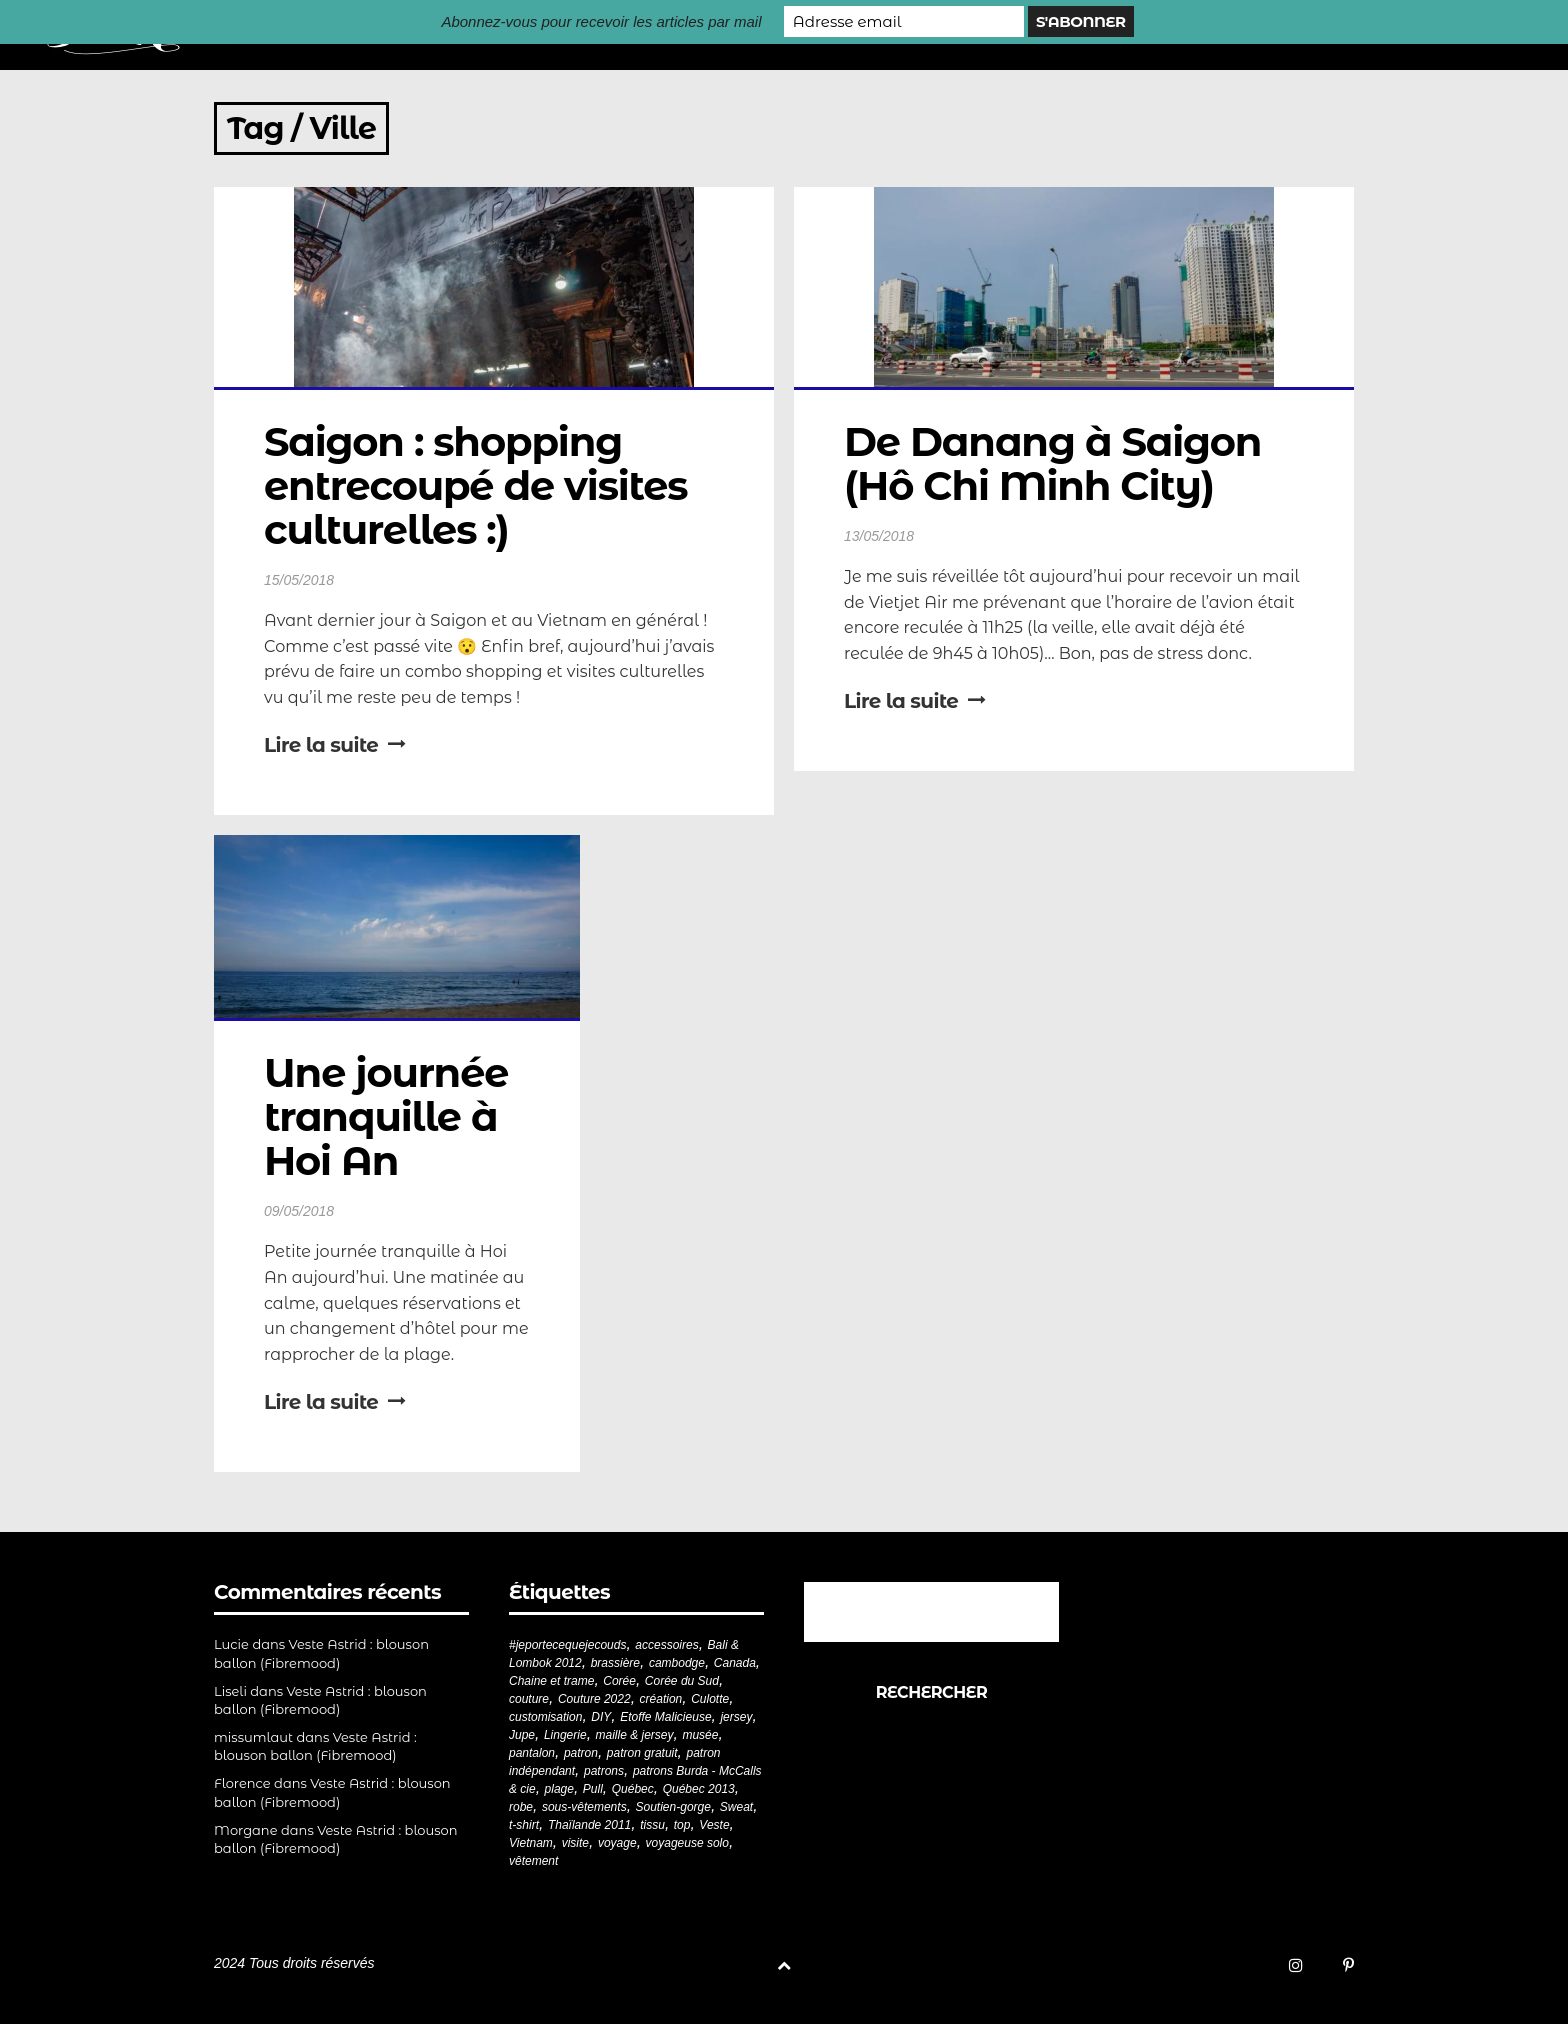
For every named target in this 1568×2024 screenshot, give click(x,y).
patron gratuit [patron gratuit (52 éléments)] (642, 1753)
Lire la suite (335, 745)
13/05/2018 (879, 536)
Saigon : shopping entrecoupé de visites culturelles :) (480, 485)
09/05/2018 (299, 1211)
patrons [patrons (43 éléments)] (604, 1771)
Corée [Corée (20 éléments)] (619, 1681)
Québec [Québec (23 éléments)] (633, 1789)
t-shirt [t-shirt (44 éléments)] (524, 1825)
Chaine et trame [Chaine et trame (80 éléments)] (551, 1681)
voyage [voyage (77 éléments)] (617, 1843)
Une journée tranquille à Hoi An (391, 1116)
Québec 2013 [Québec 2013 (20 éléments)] (699, 1789)
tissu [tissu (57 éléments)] (652, 1825)
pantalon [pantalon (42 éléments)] (532, 1753)
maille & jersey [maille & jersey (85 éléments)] (635, 1735)
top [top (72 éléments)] (682, 1825)
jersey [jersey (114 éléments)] (736, 1717)
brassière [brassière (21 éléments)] (615, 1663)
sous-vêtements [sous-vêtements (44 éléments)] (584, 1807)
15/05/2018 (299, 580)
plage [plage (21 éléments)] (559, 1789)
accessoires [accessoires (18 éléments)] (666, 1645)
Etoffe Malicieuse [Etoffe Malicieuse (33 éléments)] (665, 1717)
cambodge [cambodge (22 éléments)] (677, 1663)
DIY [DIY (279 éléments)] (601, 1717)
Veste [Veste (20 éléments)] (714, 1825)
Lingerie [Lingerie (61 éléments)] (565, 1735)
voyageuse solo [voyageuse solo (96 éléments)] (687, 1843)
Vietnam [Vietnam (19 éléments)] (531, 1843)
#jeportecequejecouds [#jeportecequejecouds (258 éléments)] (567, 1645)
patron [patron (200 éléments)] (581, 1753)
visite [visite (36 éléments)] (575, 1843)
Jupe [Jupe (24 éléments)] (522, 1735)
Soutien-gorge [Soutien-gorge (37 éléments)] (673, 1807)
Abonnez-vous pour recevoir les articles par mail (601, 21)
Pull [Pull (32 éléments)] (593, 1789)
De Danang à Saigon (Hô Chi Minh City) (1057, 463)
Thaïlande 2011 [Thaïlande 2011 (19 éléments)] (589, 1825)
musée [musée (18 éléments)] (700, 1735)
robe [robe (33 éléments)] (521, 1807)
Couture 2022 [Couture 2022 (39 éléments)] (594, 1699)
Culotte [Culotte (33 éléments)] (710, 1699)
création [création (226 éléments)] (661, 1699)
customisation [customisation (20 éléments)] (545, 1717)
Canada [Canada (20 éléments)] (735, 1663)
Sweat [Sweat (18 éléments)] (736, 1807)
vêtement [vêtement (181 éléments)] (533, 1861)
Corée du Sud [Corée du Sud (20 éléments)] (682, 1681)
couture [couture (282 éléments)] (529, 1699)
